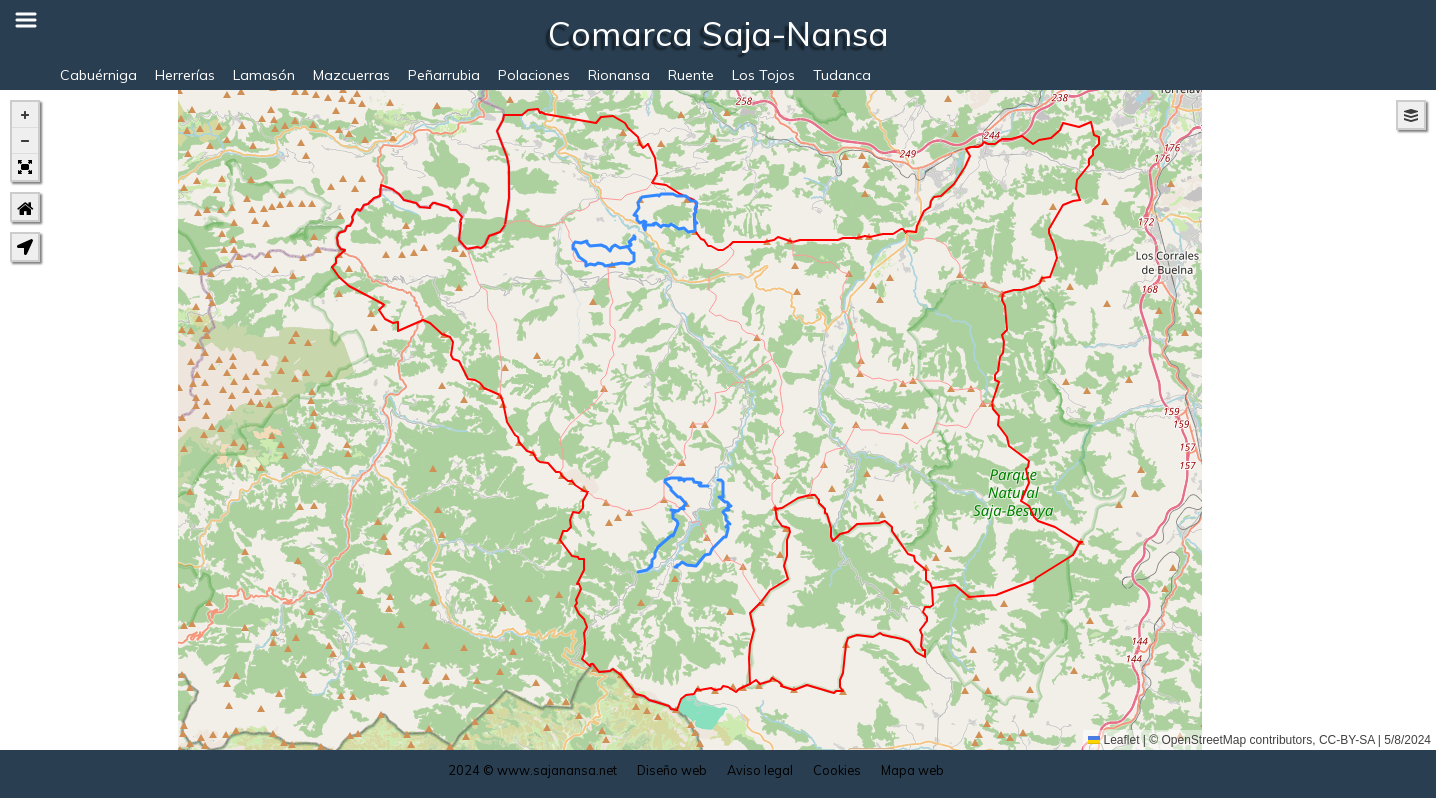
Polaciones (534, 75)
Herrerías (185, 75)
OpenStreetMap (1204, 740)
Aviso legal (760, 770)
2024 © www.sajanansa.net (532, 770)
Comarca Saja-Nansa (718, 33)
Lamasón (264, 75)
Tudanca (842, 75)
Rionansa (619, 75)
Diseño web (672, 770)
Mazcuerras (351, 75)
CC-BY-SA (1347, 740)
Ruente (691, 75)
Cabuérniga (98, 75)
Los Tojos (763, 75)
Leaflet (1113, 740)
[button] (25, 115)
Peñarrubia (444, 75)
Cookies (837, 770)
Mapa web (912, 770)
